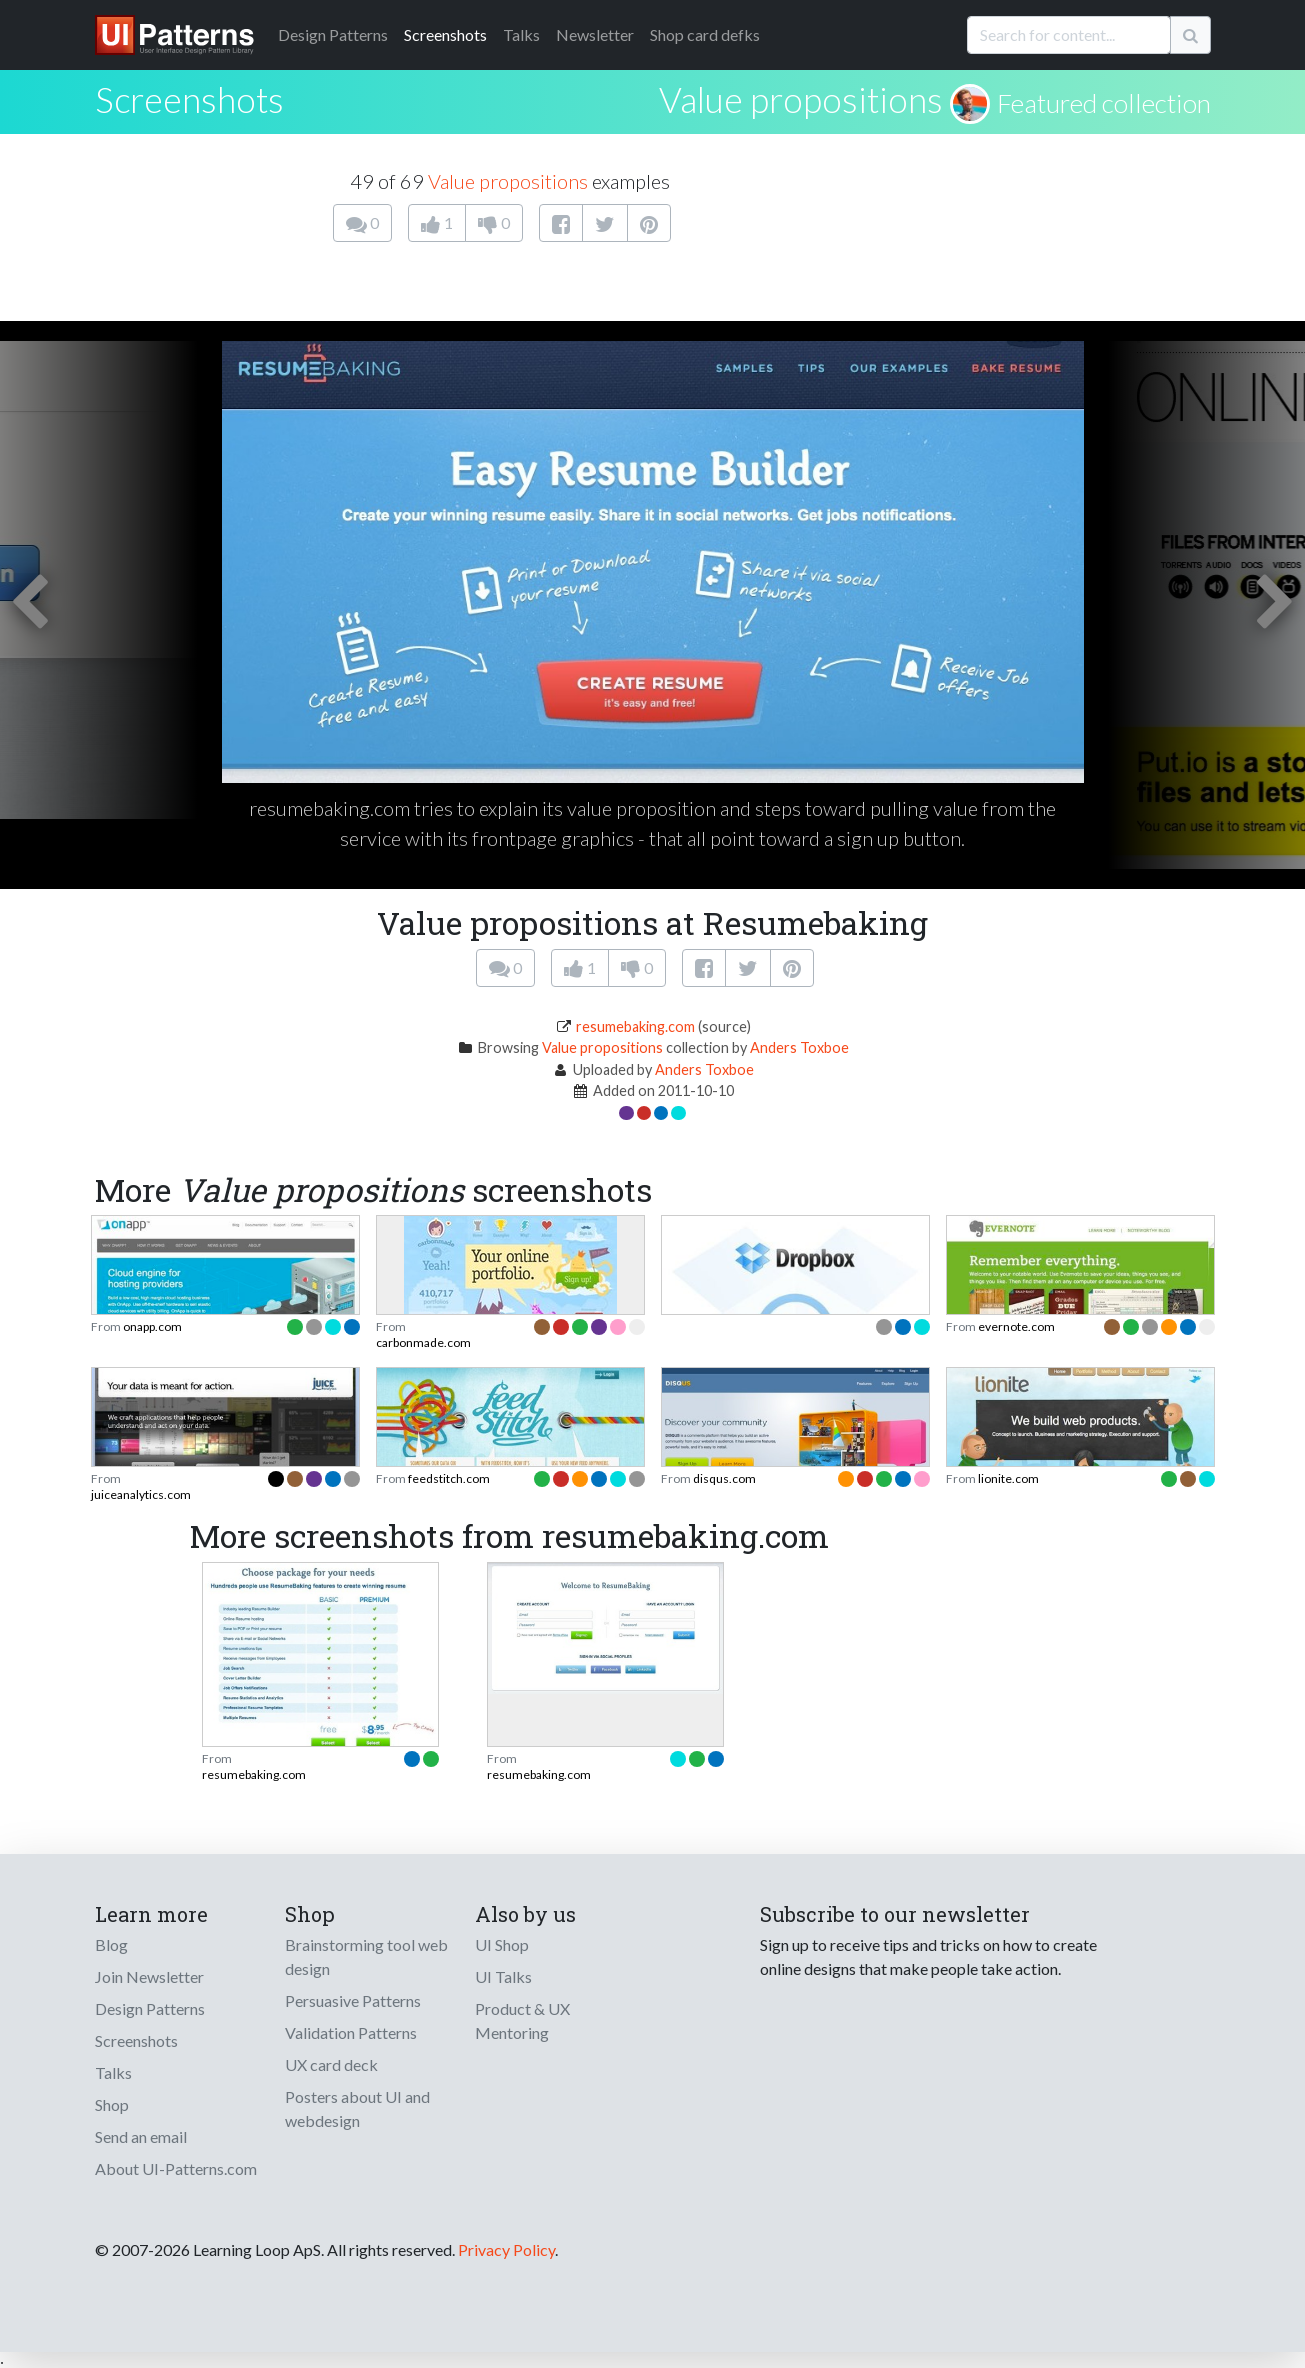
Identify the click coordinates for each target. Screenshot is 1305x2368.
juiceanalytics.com (141, 1494)
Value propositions (801, 99)
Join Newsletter (149, 1976)
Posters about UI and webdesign (357, 2108)
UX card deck (331, 2064)
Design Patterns (150, 2008)
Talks (521, 34)
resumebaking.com (635, 1026)
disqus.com (724, 1478)
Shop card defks (705, 34)
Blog (111, 1944)
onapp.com (152, 1326)
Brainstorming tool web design (366, 1956)
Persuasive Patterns (353, 2000)
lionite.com (1008, 1478)
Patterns (333, 34)
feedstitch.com (449, 1478)
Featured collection (1104, 103)
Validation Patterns (351, 2032)
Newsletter (595, 34)
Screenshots (445, 34)
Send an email (141, 2136)
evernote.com (1016, 1326)
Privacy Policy (506, 2249)
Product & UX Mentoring (522, 2020)
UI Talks (503, 1976)
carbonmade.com (423, 1342)
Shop (112, 2104)
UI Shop (502, 1944)
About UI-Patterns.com (176, 2168)
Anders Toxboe (799, 1047)
